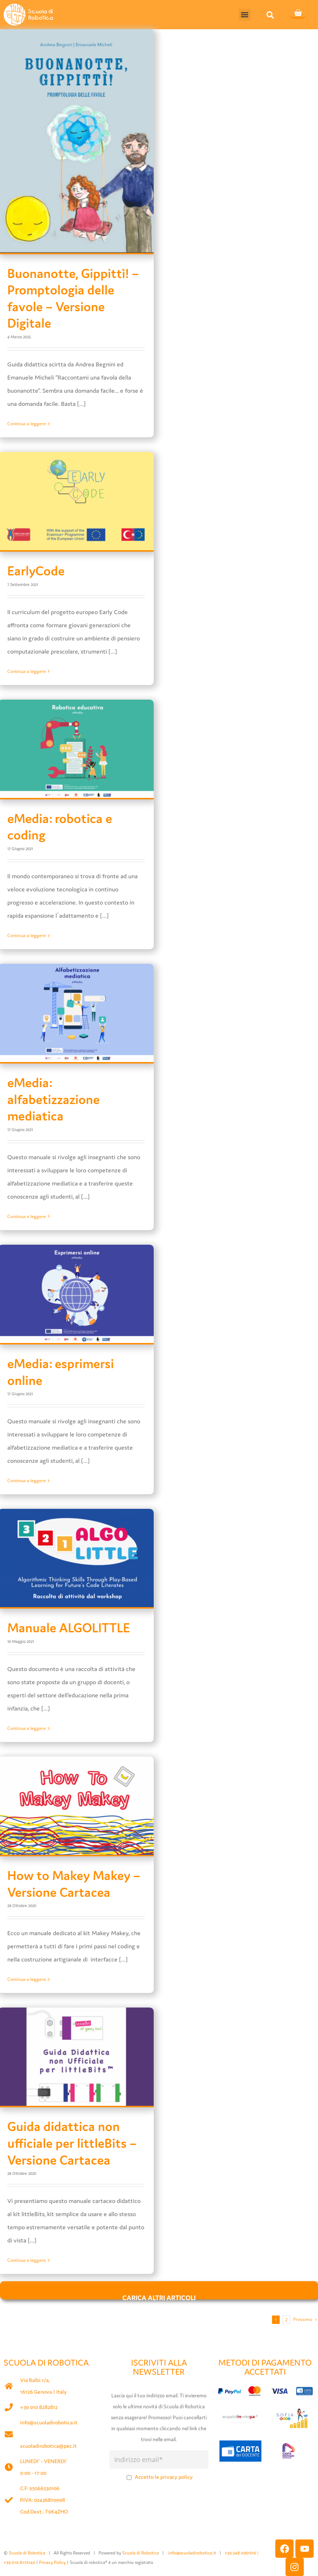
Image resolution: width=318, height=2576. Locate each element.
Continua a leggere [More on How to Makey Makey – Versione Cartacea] (26, 1979)
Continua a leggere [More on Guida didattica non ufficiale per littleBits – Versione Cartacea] (26, 2260)
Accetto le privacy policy (164, 2476)
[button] (245, 15)
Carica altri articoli (159, 2296)
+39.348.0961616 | (242, 2553)
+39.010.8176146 (20, 2562)
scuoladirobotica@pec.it (48, 2445)
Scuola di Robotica (27, 2553)
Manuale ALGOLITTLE (68, 1628)
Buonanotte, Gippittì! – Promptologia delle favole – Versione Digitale (73, 298)
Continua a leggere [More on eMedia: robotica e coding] (26, 935)
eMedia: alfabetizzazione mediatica (53, 1099)
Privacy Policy (52, 2562)
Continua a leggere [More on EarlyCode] (26, 671)
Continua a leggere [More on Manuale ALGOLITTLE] (26, 1728)
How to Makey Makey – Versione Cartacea (73, 1883)
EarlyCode (36, 571)
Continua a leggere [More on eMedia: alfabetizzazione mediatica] (26, 1216)
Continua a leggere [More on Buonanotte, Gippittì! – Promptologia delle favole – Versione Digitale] (26, 424)
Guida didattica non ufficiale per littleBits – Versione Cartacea (72, 2143)
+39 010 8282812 (39, 2407)
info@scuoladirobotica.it (48, 2422)
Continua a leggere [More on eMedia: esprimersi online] (26, 1480)
